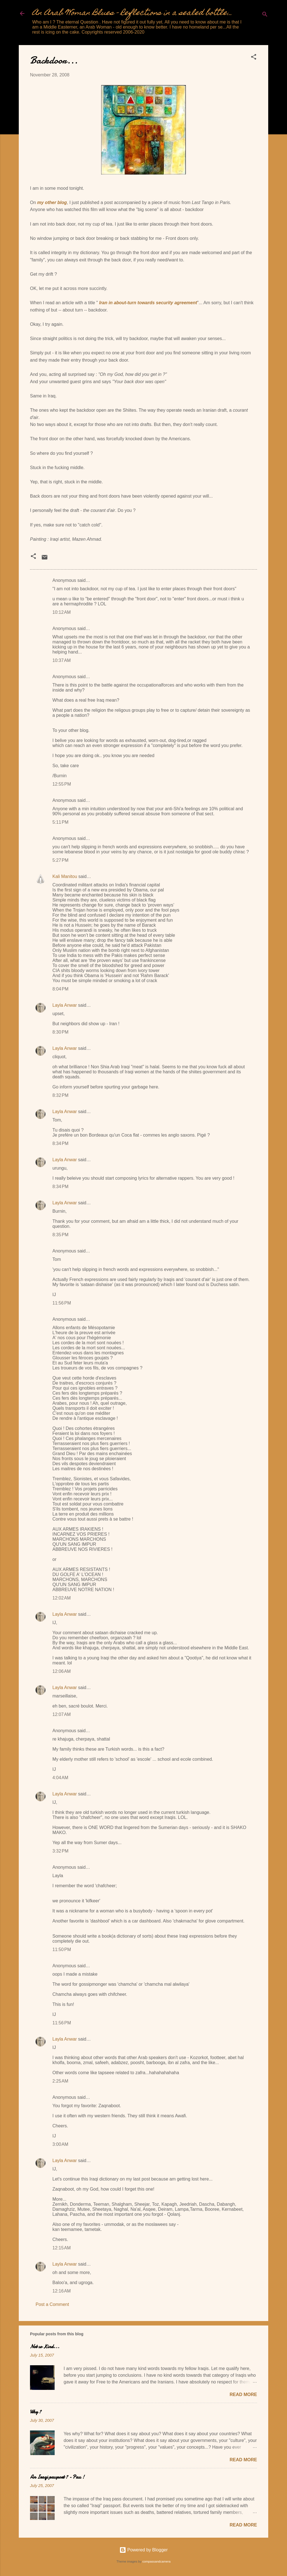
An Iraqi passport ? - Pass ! (57, 2477)
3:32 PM (60, 1851)
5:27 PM (60, 860)
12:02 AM (61, 1598)
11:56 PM (61, 1303)
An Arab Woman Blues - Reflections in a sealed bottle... (132, 13)
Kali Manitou (64, 876)
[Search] (264, 15)
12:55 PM (61, 784)
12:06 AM (61, 1671)
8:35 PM (60, 1234)
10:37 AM (61, 660)
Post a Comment (52, 2304)
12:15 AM (61, 2247)
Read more (243, 2394)
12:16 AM (61, 2291)
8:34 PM (60, 1143)
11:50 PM (61, 1949)
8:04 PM (60, 989)
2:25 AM (60, 2081)
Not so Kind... (44, 2346)
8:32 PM (60, 1095)
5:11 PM (60, 822)
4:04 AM (60, 1777)
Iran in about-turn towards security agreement (148, 302)
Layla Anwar (64, 1005)
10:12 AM (61, 612)
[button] (253, 57)
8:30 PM (60, 1032)
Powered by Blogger (143, 2549)
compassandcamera (156, 2561)
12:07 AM (61, 1714)
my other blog (52, 202)
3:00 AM (60, 2144)
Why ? (35, 2411)
